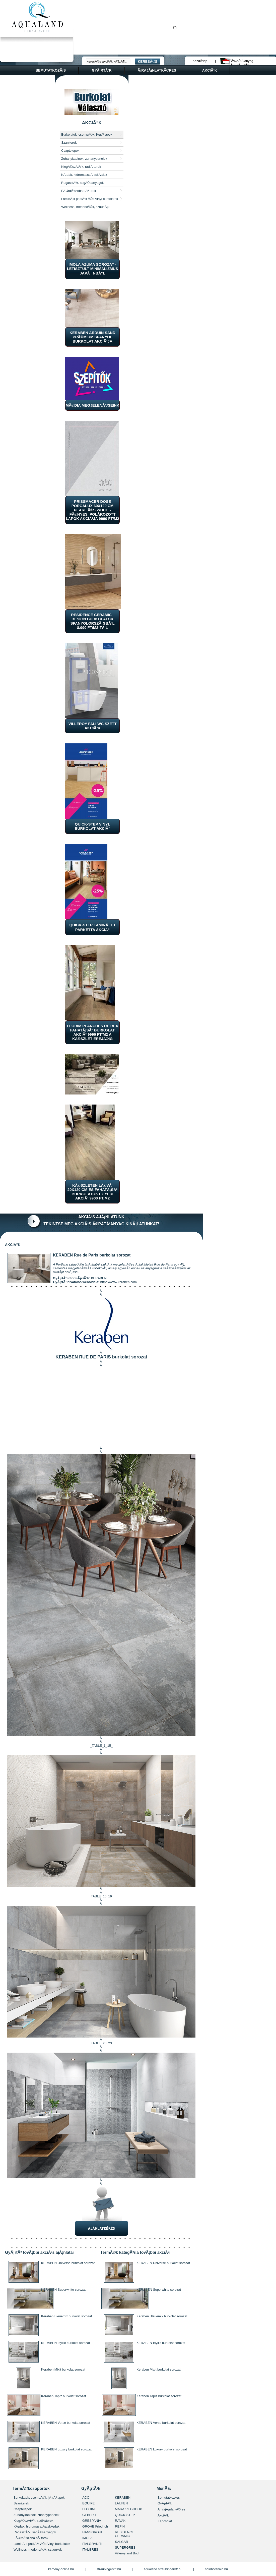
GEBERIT (89, 2515)
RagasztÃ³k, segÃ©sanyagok (82, 183)
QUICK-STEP (125, 2515)
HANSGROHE (92, 2532)
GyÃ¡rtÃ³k (165, 2503)
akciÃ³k (209, 70)
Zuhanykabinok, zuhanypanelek (84, 158)
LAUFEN (121, 2503)
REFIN (120, 2526)
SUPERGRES (125, 2547)
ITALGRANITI (92, 2544)
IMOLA (87, 2538)
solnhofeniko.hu (216, 2569)
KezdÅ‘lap (199, 61)
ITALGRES (90, 2549)
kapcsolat (31, 80)
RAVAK (120, 2521)
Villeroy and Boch (127, 2553)
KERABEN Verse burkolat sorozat (48, 2431)
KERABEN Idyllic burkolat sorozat (48, 2352)
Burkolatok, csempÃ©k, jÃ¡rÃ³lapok (86, 134)
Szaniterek (69, 142)
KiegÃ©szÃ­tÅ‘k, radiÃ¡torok (81, 167)
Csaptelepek (70, 150)
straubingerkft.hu (109, 2569)
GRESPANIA (91, 2521)
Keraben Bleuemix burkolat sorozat (49, 2325)
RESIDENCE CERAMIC (124, 2534)
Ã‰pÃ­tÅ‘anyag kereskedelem (242, 61)
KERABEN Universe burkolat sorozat (50, 2272)
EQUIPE (88, 2503)
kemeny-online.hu (61, 2569)
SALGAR (121, 2542)
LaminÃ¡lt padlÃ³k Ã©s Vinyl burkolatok (89, 199)
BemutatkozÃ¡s (169, 2497)
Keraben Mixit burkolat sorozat (45, 2378)
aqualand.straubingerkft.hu (163, 2569)
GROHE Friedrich (95, 2526)
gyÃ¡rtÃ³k (102, 70)
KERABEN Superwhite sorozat (46, 2298)
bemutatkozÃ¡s (51, 70)
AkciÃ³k (163, 2515)
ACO (85, 2497)
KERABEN (99, 1278)
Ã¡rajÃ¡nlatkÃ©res (157, 70)
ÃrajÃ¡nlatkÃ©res (171, 2509)
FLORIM (88, 2509)
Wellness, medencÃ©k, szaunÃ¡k (85, 207)
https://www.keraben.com (118, 1282)
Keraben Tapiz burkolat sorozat (46, 2405)
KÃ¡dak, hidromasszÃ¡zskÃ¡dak (84, 175)
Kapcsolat (165, 2521)
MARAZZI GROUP (128, 2509)
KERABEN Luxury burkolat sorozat (49, 2458)
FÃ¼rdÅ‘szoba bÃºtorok (78, 191)
